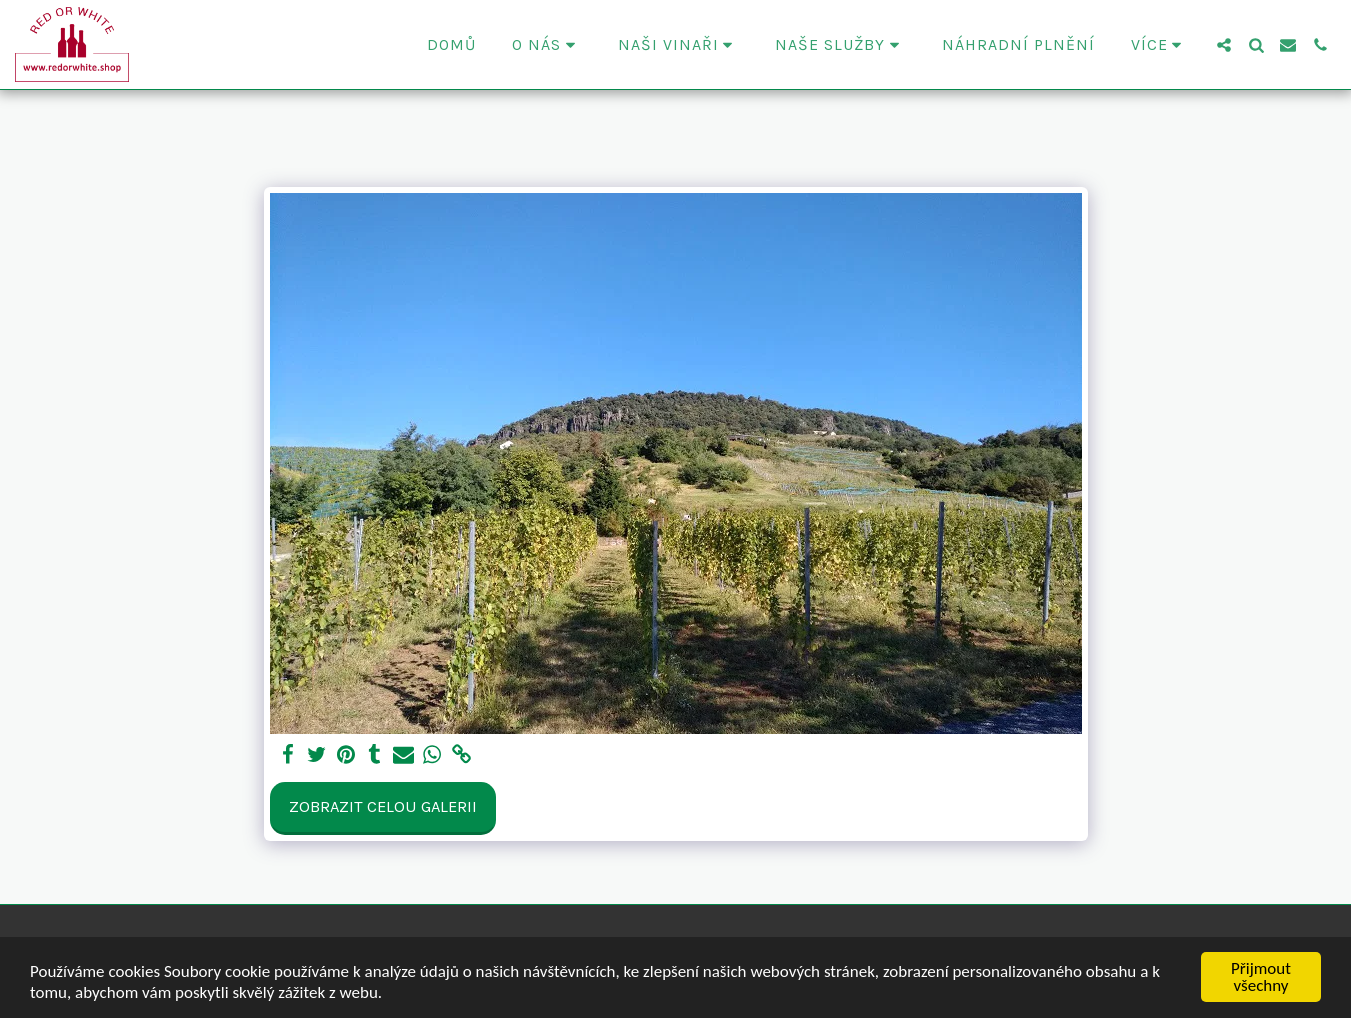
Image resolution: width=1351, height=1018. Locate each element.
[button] (547, 45)
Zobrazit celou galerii (383, 806)
